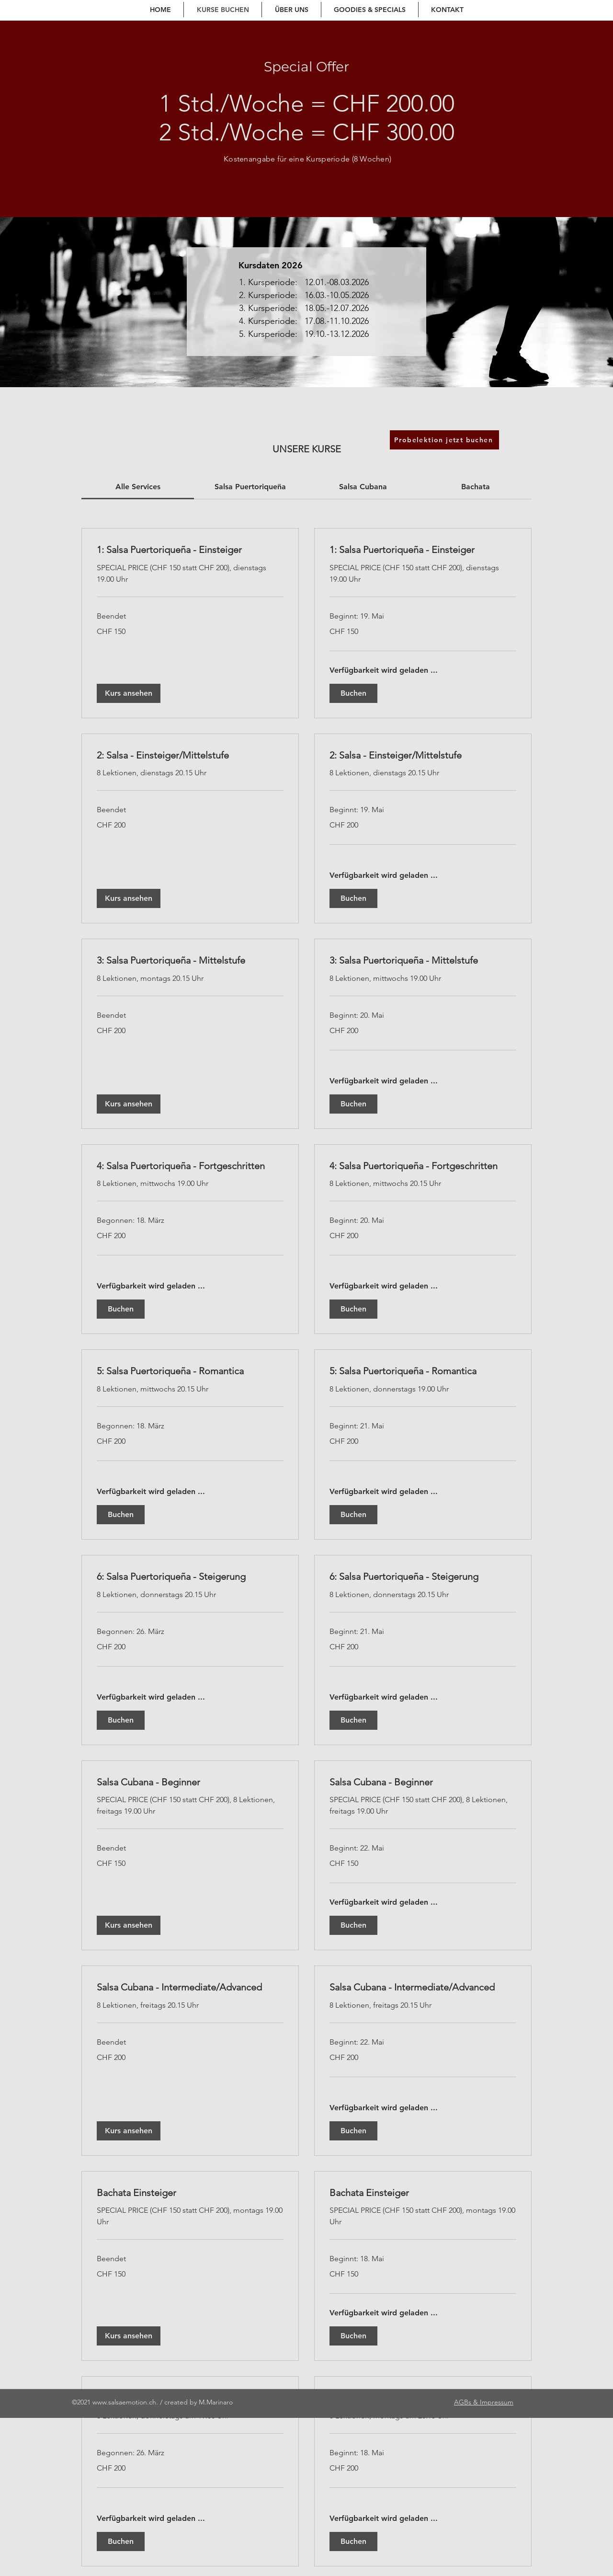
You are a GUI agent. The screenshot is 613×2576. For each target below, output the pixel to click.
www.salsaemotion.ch (124, 2402)
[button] (128, 693)
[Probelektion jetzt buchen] (444, 439)
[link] (137, 486)
